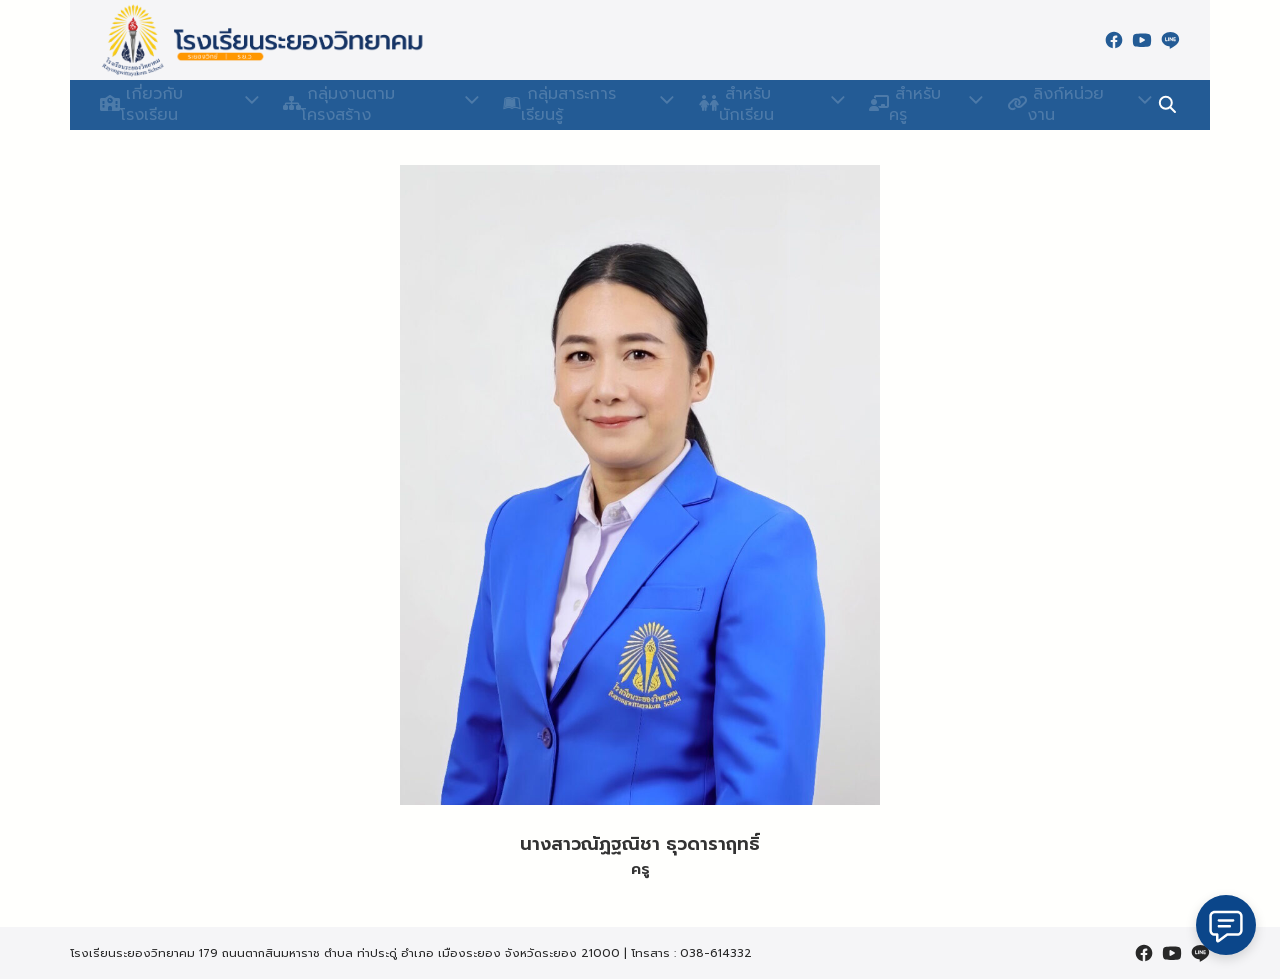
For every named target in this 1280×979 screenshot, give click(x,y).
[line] (1170, 40)
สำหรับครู (910, 105)
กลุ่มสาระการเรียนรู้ (580, 105)
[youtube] (1142, 40)
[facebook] (1114, 40)
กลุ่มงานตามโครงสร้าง (372, 105)
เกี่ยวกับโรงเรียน (170, 105)
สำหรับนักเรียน (761, 105)
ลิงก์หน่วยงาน (1057, 105)
